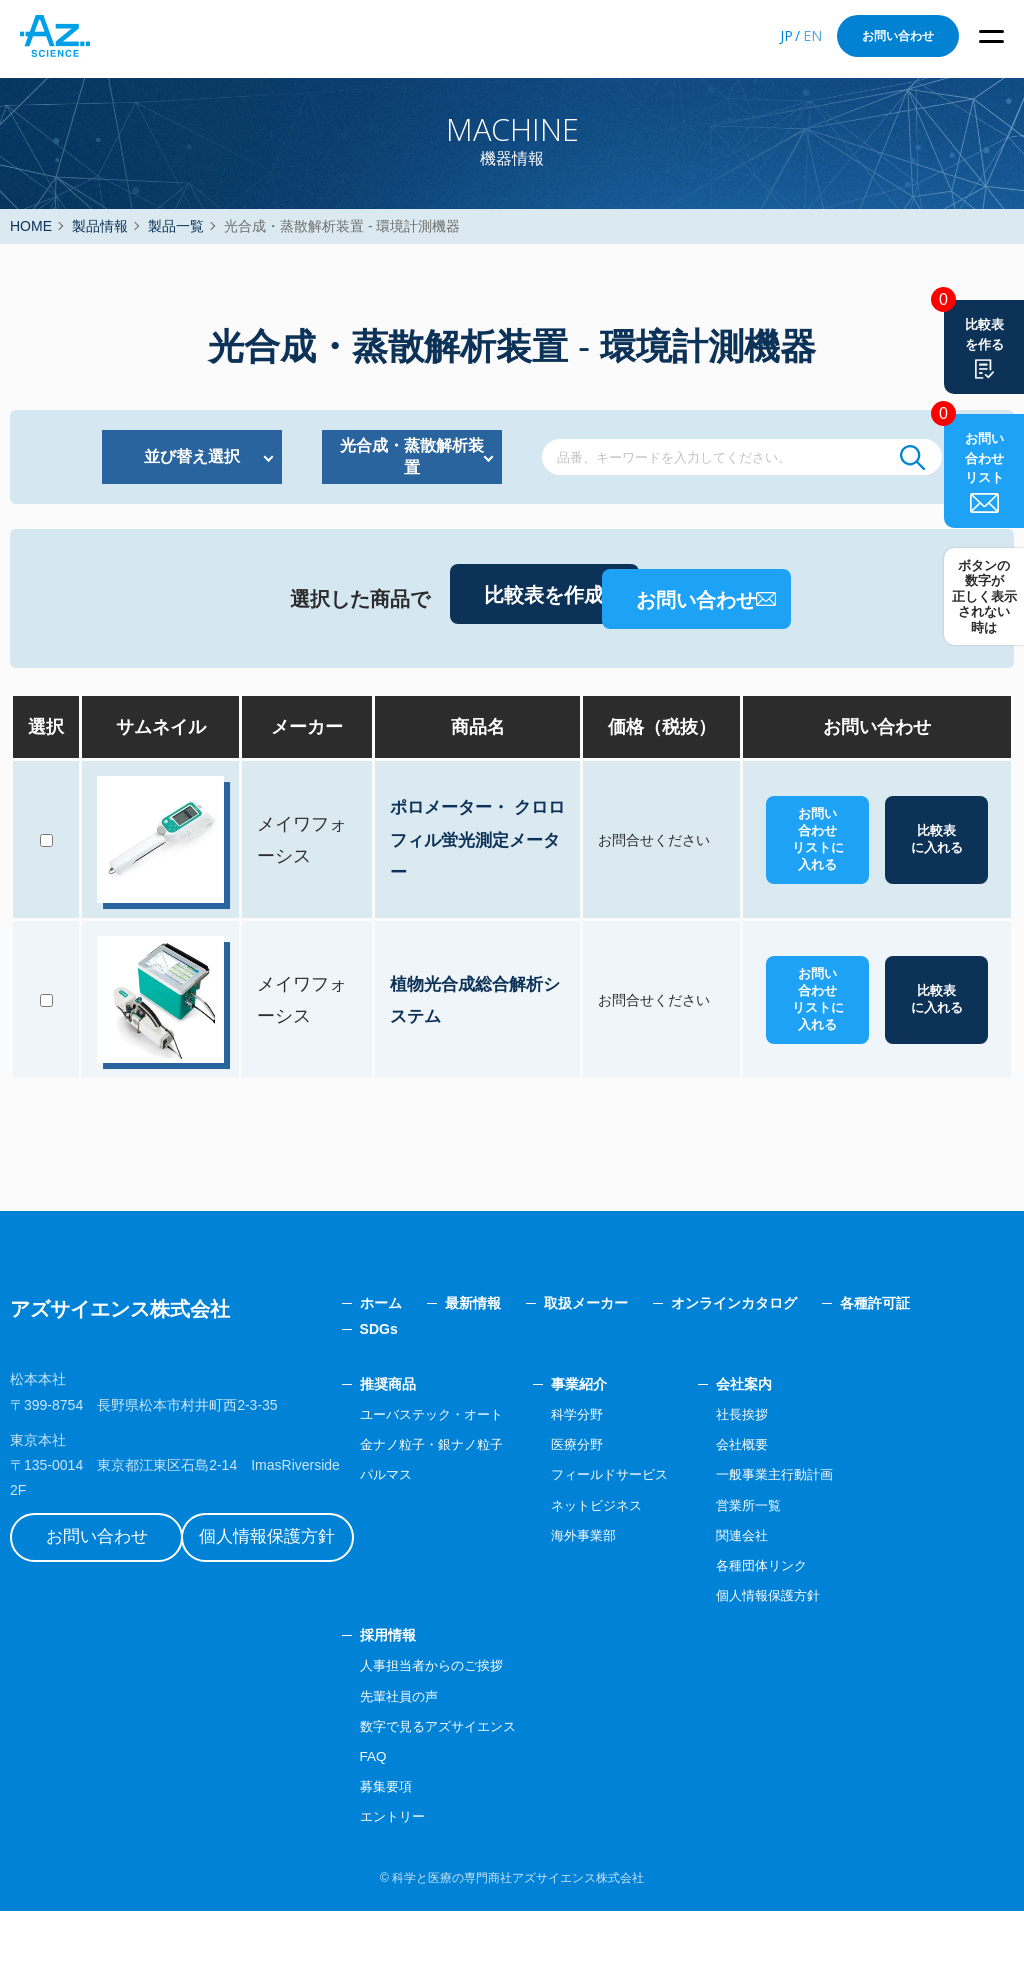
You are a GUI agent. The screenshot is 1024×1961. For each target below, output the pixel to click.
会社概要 (822, 1494)
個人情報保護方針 (305, 1566)
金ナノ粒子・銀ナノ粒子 (495, 1494)
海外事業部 (655, 1585)
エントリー (453, 1867)
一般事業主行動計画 (857, 1524)
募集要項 (446, 1836)
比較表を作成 (440, 654)
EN (812, 35)
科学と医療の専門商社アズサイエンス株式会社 (518, 1928)
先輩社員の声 (460, 1746)
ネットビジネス (669, 1555)
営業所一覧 (829, 1555)
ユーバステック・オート (495, 1464)
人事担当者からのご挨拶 (495, 1716)
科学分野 (648, 1464)
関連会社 (822, 1585)
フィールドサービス (683, 1524)
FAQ (432, 1806)
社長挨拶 (822, 1464)
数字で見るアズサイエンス (502, 1776)
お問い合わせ (898, 36)
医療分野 (648, 1494)
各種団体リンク (843, 1615)
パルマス (446, 1524)
